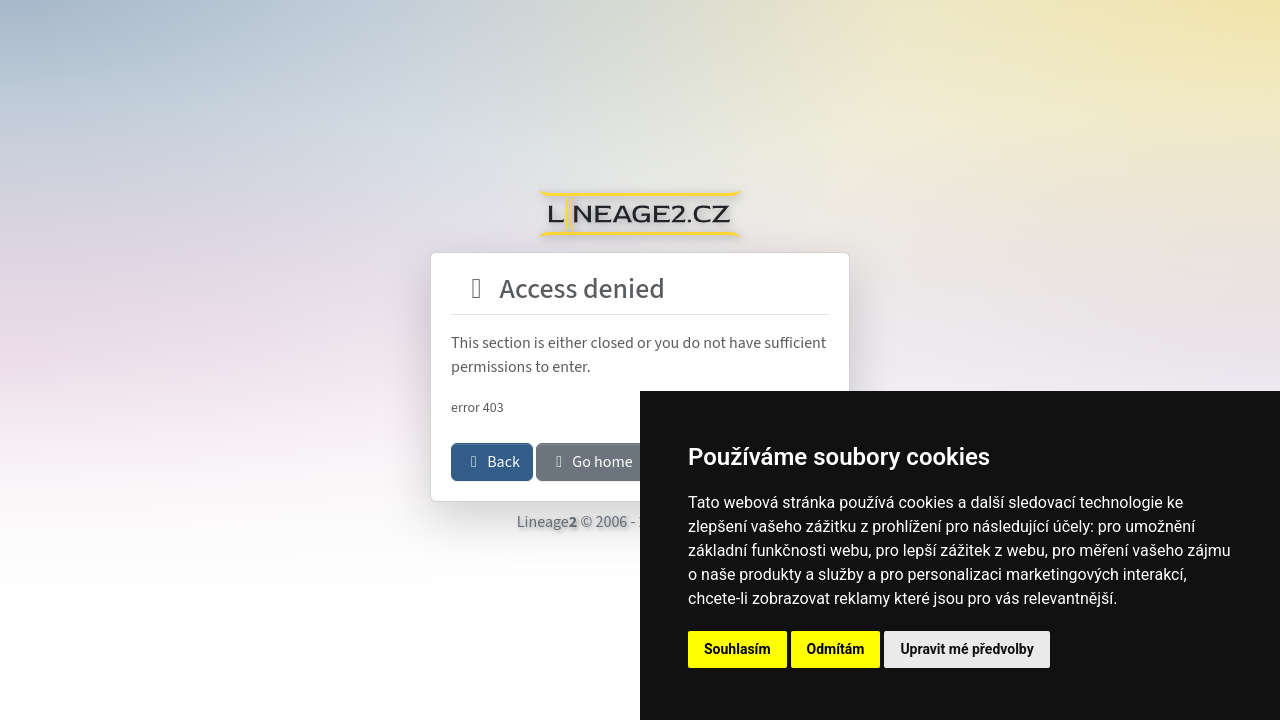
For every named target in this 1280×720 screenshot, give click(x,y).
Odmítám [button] (836, 649)
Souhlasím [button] (737, 649)
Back (492, 462)
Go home (591, 462)
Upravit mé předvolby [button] (966, 649)
